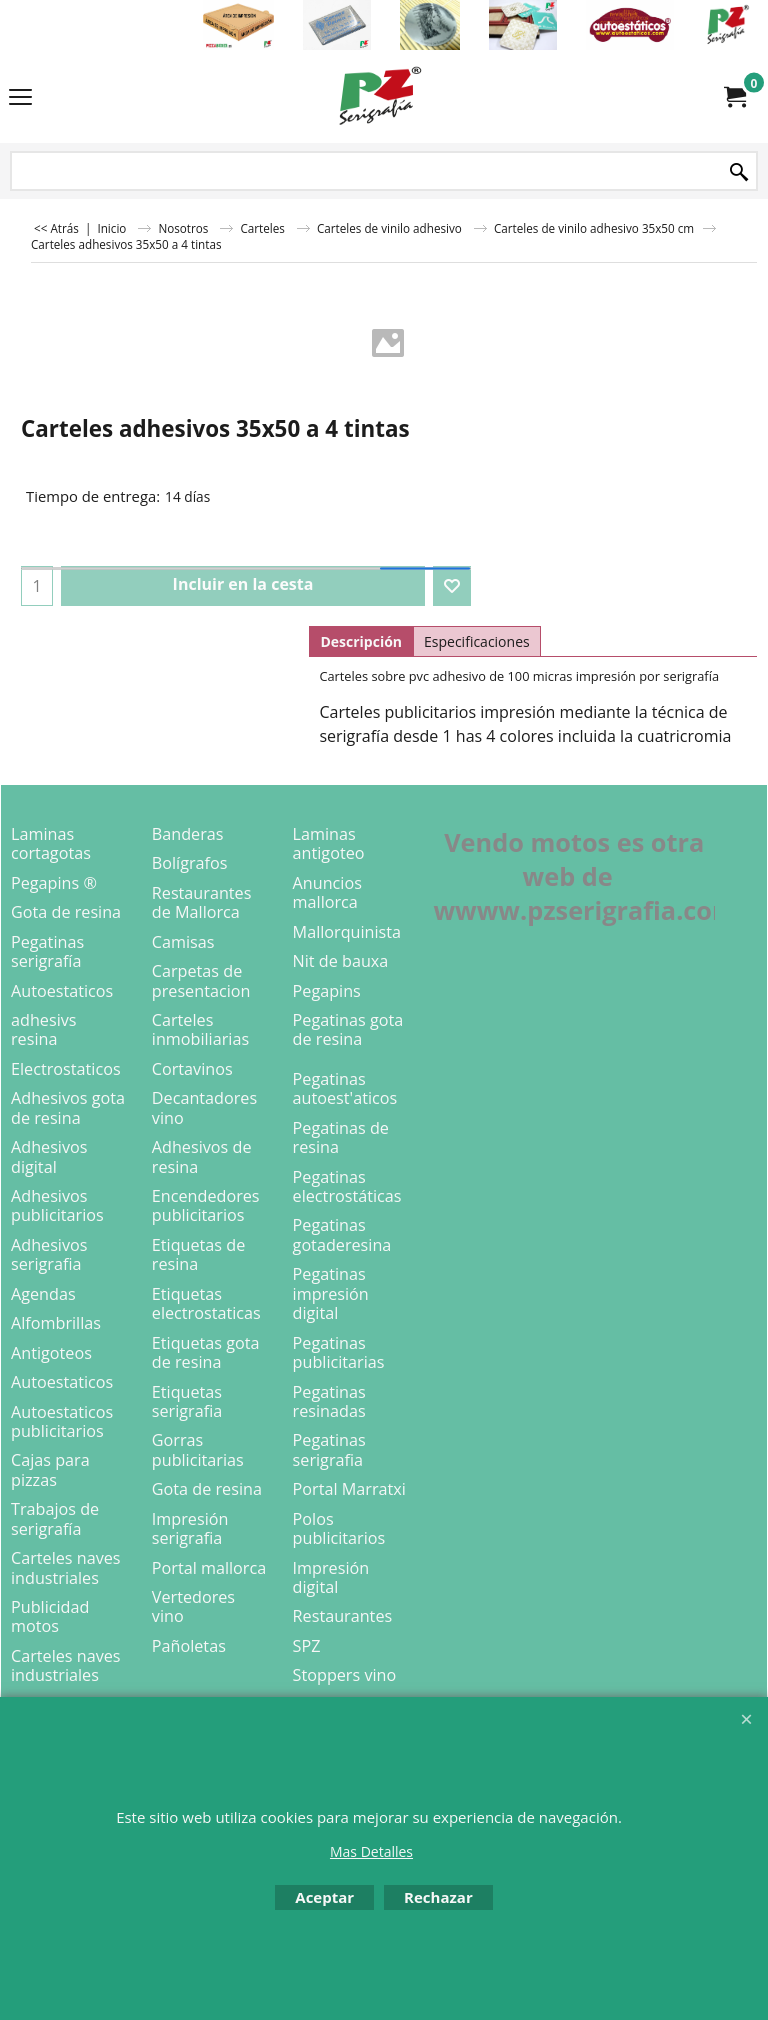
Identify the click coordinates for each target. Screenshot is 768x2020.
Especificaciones (477, 641)
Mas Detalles (371, 1851)
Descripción (361, 641)
